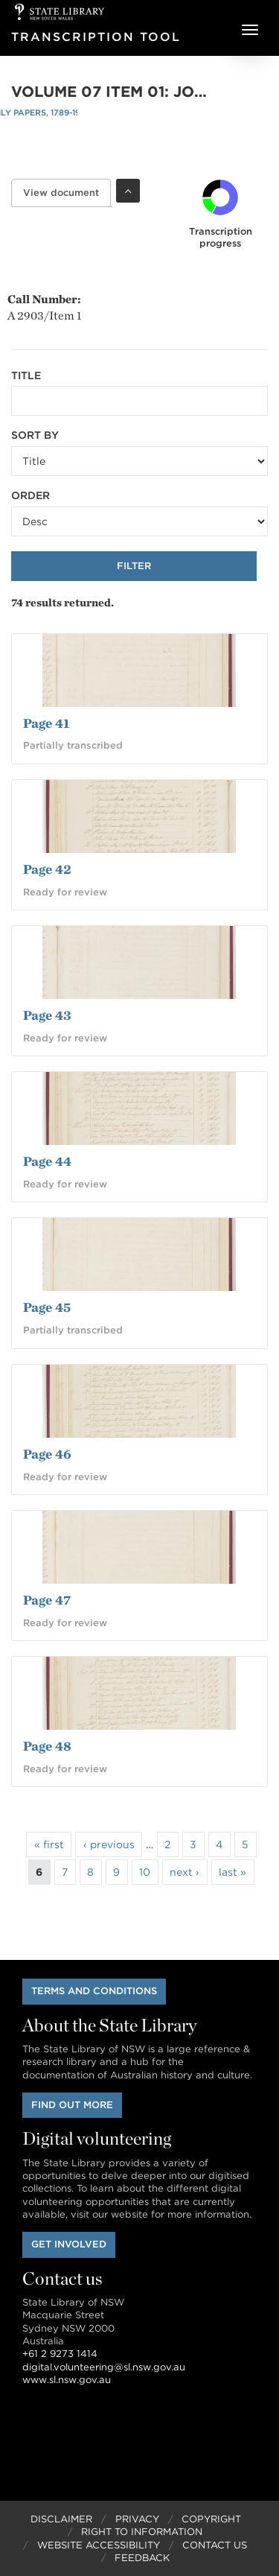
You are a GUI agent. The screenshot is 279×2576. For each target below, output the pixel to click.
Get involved (68, 2244)
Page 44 (47, 1161)
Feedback (142, 2557)
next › (184, 1872)
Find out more (72, 2104)
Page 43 (47, 1015)
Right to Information (141, 2531)
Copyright (211, 2519)
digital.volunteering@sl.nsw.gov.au (103, 2367)
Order (30, 495)
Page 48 (47, 1746)
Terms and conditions (94, 1990)
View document (67, 192)
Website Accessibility (98, 2545)
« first (49, 1844)
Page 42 (47, 869)
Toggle (128, 191)
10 (144, 1872)
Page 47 (47, 1600)
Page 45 (47, 1307)
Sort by (35, 435)
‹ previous (109, 1844)
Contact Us (214, 2545)
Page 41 (46, 723)
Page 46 (47, 1454)
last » (232, 1872)
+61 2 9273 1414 (59, 2353)
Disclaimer (61, 2519)
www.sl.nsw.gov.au (66, 2379)
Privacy (137, 2519)
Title (26, 375)
